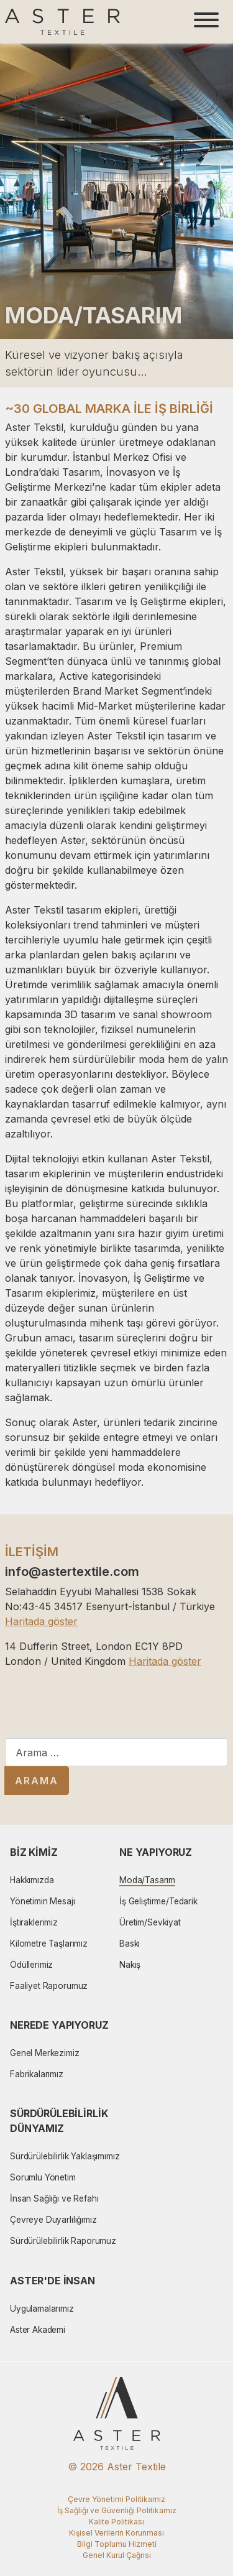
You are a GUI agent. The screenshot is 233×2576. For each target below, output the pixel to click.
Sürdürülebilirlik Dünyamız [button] (58, 2120)
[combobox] (116, 1752)
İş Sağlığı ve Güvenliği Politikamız (116, 2510)
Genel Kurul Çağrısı (117, 2555)
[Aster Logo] (62, 22)
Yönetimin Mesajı (42, 1901)
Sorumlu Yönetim (43, 2177)
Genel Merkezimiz (45, 2053)
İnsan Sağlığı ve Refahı (54, 2198)
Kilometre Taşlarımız (49, 1943)
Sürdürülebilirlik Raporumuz (63, 2241)
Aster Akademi (37, 2330)
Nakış (129, 1965)
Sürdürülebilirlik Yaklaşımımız (65, 2156)
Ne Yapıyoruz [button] (155, 1852)
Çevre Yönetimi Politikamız (116, 2499)
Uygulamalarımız (42, 2309)
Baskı (129, 1943)
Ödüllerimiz (31, 1965)
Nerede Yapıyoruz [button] (59, 2025)
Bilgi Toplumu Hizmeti (117, 2544)
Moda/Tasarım (147, 1880)
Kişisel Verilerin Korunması (116, 2532)
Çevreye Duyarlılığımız (53, 2220)
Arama (36, 1780)
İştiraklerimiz (34, 1922)
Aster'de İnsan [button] (52, 2280)
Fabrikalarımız (36, 2074)
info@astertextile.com (72, 1571)
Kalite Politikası (116, 2521)
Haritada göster (41, 1621)
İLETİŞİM (31, 1551)
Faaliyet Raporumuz (49, 1986)
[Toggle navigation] (206, 21)
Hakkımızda (32, 1880)
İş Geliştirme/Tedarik (158, 1901)
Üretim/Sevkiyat (150, 1922)
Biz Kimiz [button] (34, 1852)
